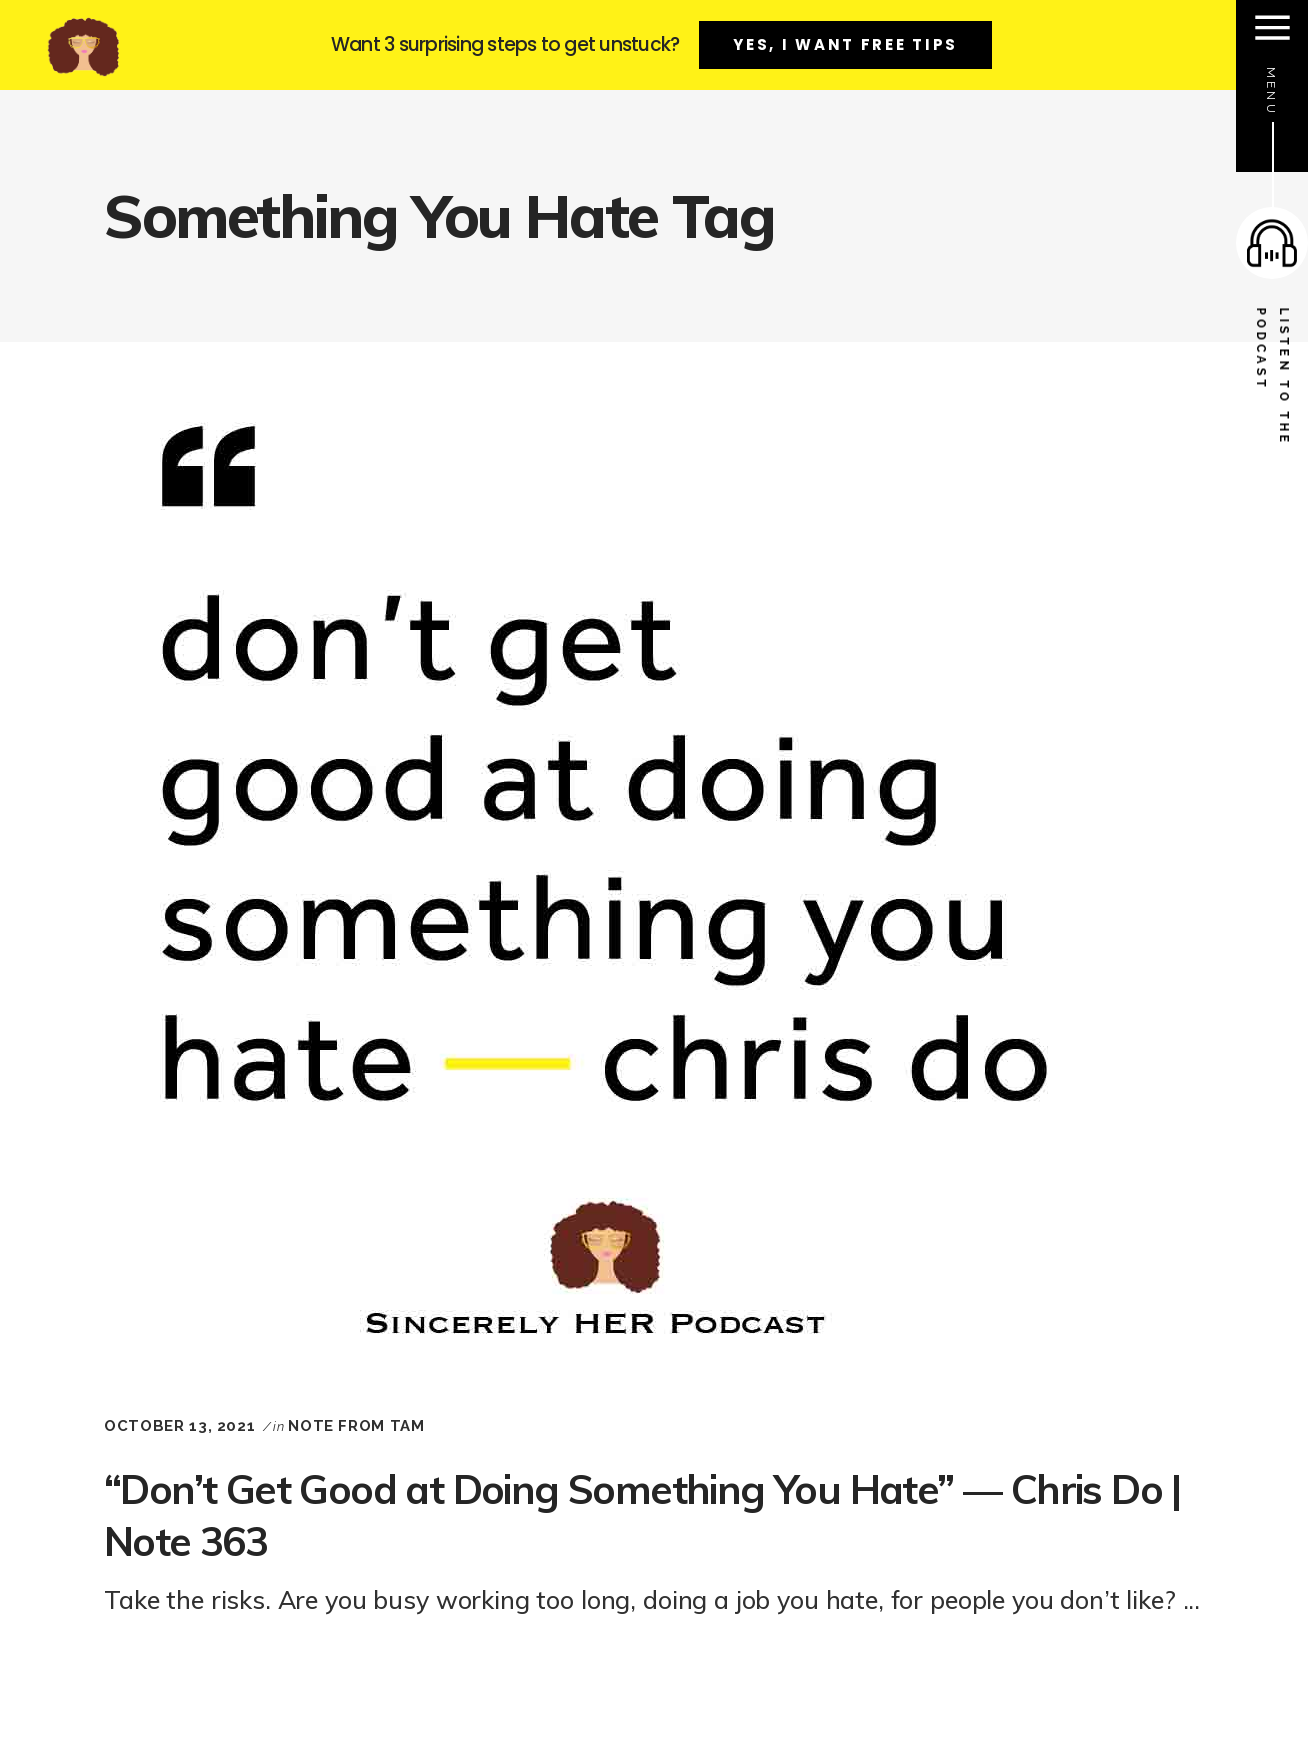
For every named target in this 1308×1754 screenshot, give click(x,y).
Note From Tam (356, 1426)
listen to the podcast (1272, 377)
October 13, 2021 (179, 1426)
